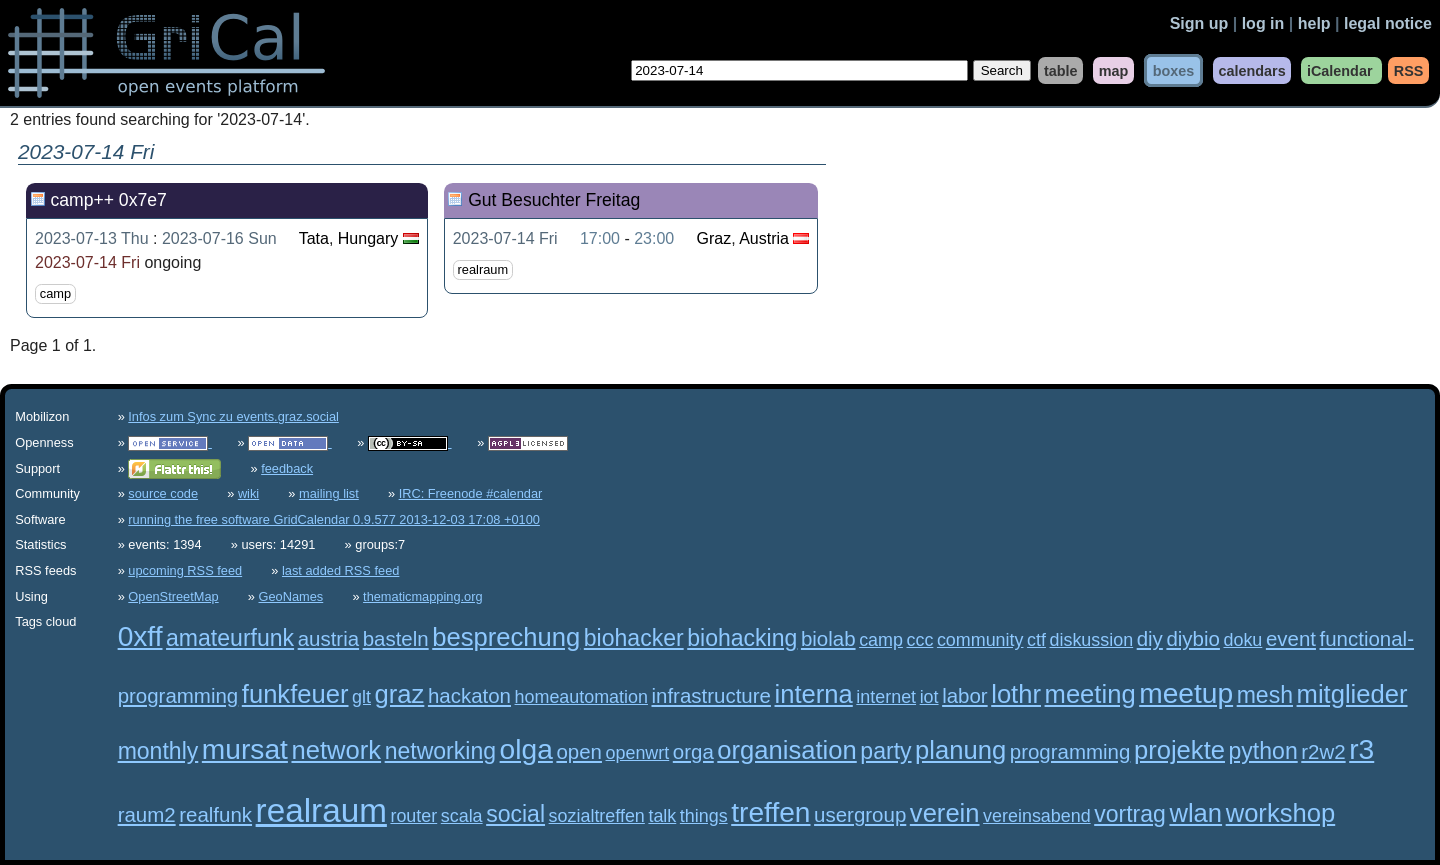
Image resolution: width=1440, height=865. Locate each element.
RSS (1409, 70)
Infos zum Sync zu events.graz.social (233, 416)
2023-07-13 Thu (92, 238)
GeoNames (291, 596)
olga (526, 749)
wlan (1195, 813)
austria (328, 638)
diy (1150, 638)
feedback (287, 468)
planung (960, 750)
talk (662, 816)
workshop (1281, 813)
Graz (713, 238)
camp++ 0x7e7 (108, 200)
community (980, 640)
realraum (483, 269)
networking (440, 751)
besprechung (506, 637)
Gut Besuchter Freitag (554, 200)
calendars (1251, 70)
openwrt (638, 753)
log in (1263, 23)
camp (55, 293)
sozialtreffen (597, 816)
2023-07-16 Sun (219, 238)
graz (400, 694)
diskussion (1092, 640)
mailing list (329, 493)
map (1114, 70)
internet (886, 697)
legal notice (1388, 23)
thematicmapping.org (423, 596)
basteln (396, 638)
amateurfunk (230, 638)
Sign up (1199, 23)
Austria (764, 238)
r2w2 (1323, 751)
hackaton (469, 695)
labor (965, 695)
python (1263, 751)
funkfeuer (295, 694)
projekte (1179, 750)
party (885, 751)
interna (814, 694)
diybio (1192, 638)
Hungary (368, 238)
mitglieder (1352, 694)
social (515, 814)
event (1291, 638)
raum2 (147, 814)
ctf (1036, 640)
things (704, 816)
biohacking (742, 638)
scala (462, 816)
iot (929, 697)
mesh (1265, 695)
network (336, 750)
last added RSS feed (340, 570)
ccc (919, 640)
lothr (1016, 694)
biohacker (634, 638)
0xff (140, 636)
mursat (245, 749)
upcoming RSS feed (185, 570)
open (579, 751)
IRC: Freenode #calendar (471, 493)
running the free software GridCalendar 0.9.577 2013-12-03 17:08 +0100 (334, 519)
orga (693, 751)
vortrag (1130, 814)
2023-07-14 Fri (87, 262)
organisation (786, 750)
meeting (1090, 694)
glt (361, 697)
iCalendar (1340, 70)
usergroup (860, 814)
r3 (1361, 749)
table (1061, 70)
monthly (158, 751)
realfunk (215, 814)
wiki (248, 493)
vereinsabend (1037, 816)
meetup (1186, 693)
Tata (314, 238)
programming (1070, 751)
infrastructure (711, 695)
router (413, 816)
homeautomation (581, 697)
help (1314, 23)
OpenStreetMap (173, 596)
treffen (770, 812)
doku (1242, 640)
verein (945, 813)
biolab (828, 638)
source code (163, 493)
